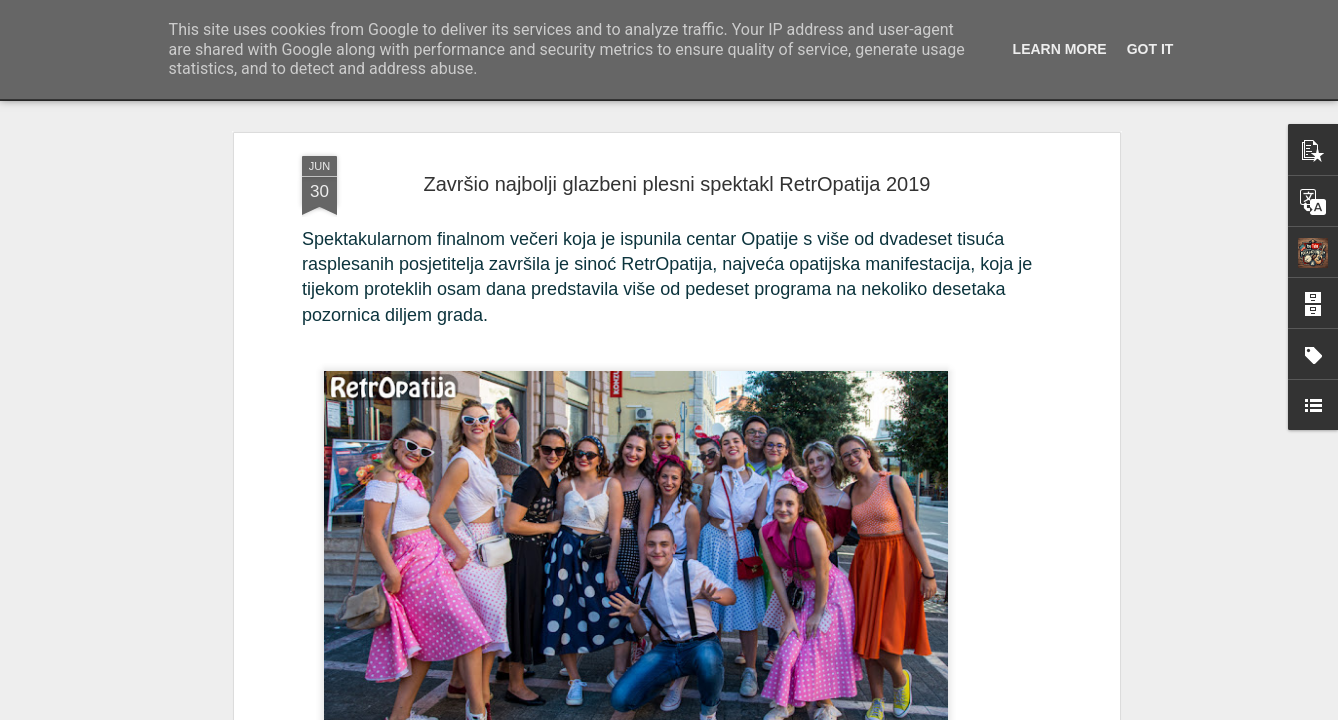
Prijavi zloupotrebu (938, 709)
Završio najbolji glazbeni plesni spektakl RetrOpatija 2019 (677, 157)
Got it (1150, 49)
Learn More (1060, 49)
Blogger (867, 709)
